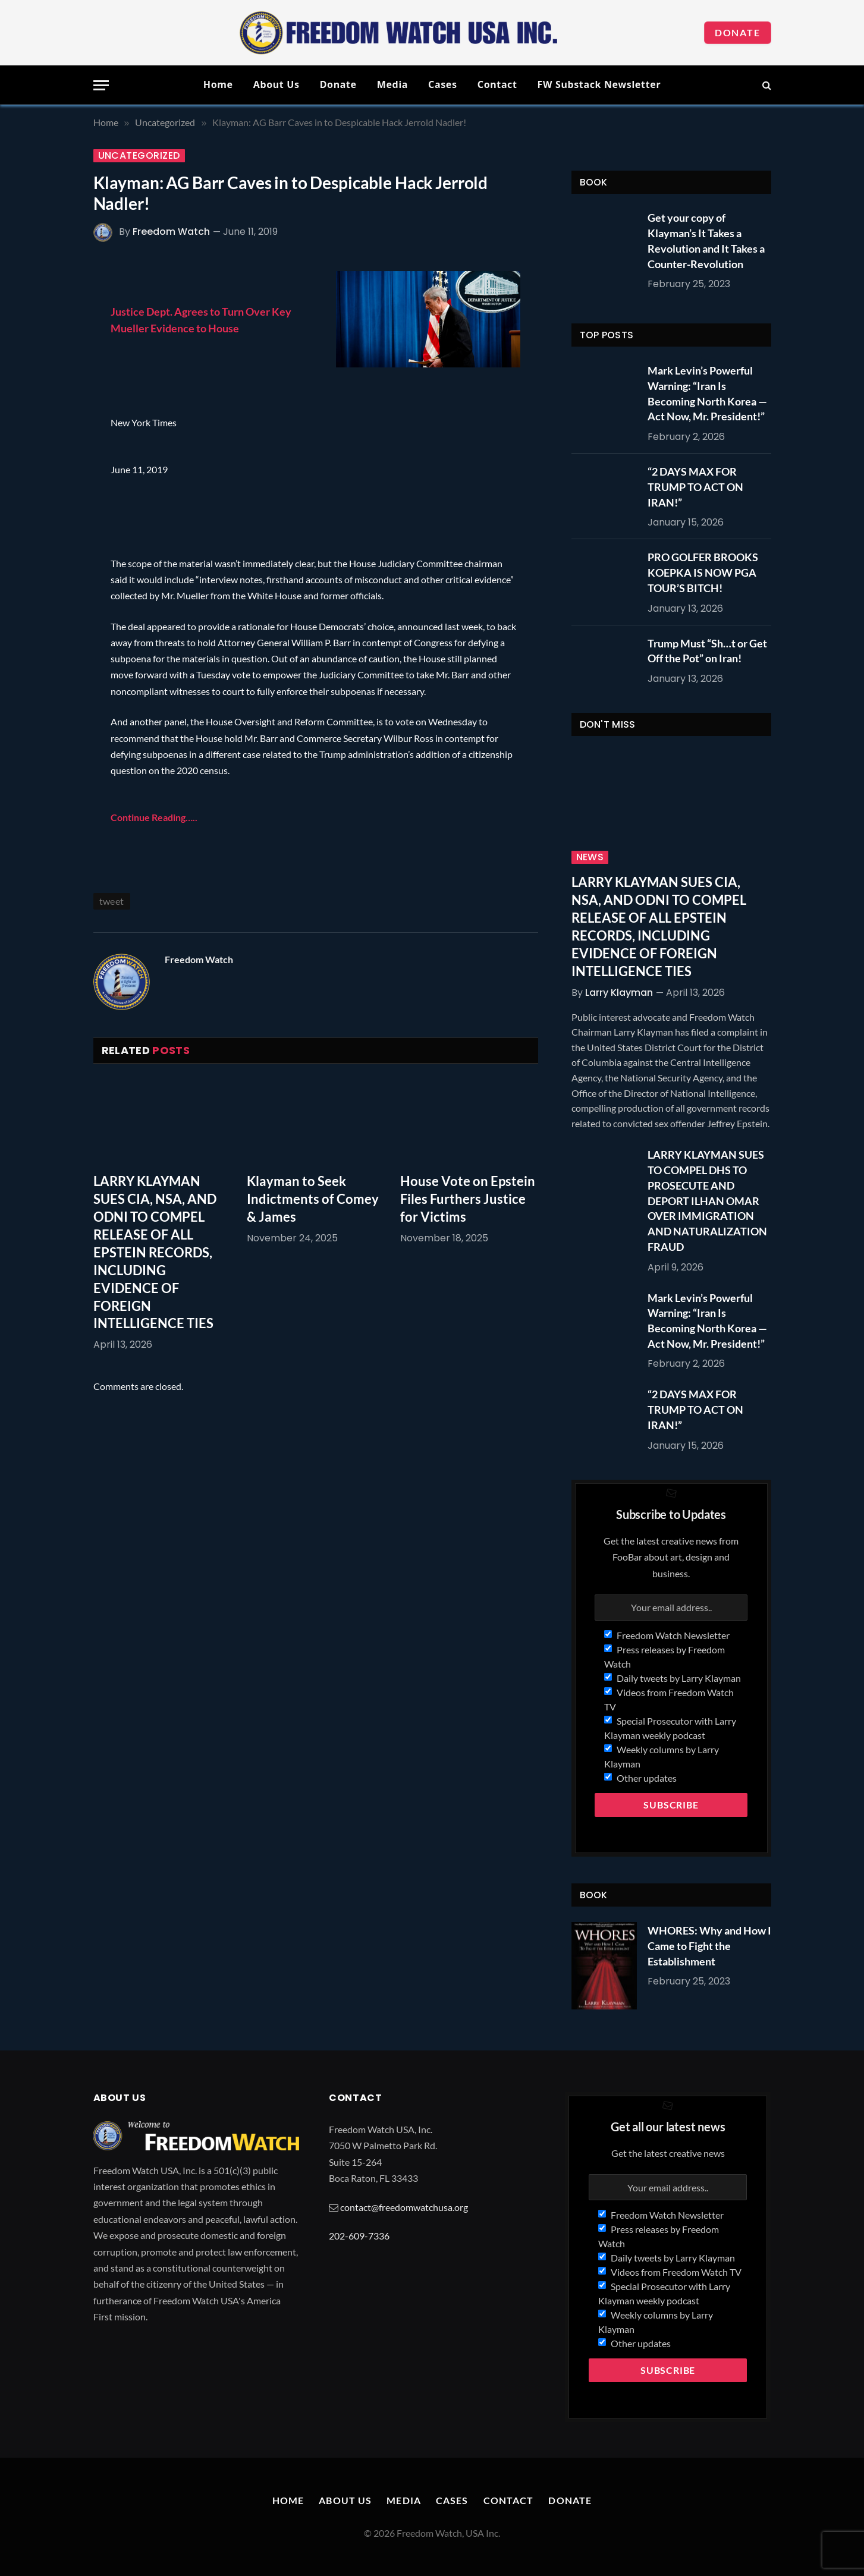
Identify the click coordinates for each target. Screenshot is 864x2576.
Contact (497, 84)
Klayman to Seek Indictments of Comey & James (313, 1199)
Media (392, 84)
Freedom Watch (171, 231)
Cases (442, 84)
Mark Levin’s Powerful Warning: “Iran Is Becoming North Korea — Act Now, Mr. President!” (707, 393)
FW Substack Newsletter (599, 84)
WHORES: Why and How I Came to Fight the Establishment (709, 1945)
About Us (276, 84)
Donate (738, 32)
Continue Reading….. (154, 817)
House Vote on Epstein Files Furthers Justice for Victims (467, 1199)
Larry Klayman (619, 992)
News (590, 857)
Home (218, 84)
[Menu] (101, 85)
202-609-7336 (359, 2235)
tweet (111, 901)
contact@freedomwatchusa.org (404, 2207)
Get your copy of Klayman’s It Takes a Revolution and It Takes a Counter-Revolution (706, 240)
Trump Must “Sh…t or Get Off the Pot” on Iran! (707, 651)
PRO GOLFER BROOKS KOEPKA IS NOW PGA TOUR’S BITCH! (703, 572)
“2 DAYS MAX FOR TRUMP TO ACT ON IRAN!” (695, 486)
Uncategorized (139, 155)
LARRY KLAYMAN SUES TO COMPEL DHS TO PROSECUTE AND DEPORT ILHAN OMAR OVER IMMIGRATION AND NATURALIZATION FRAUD (707, 1200)
